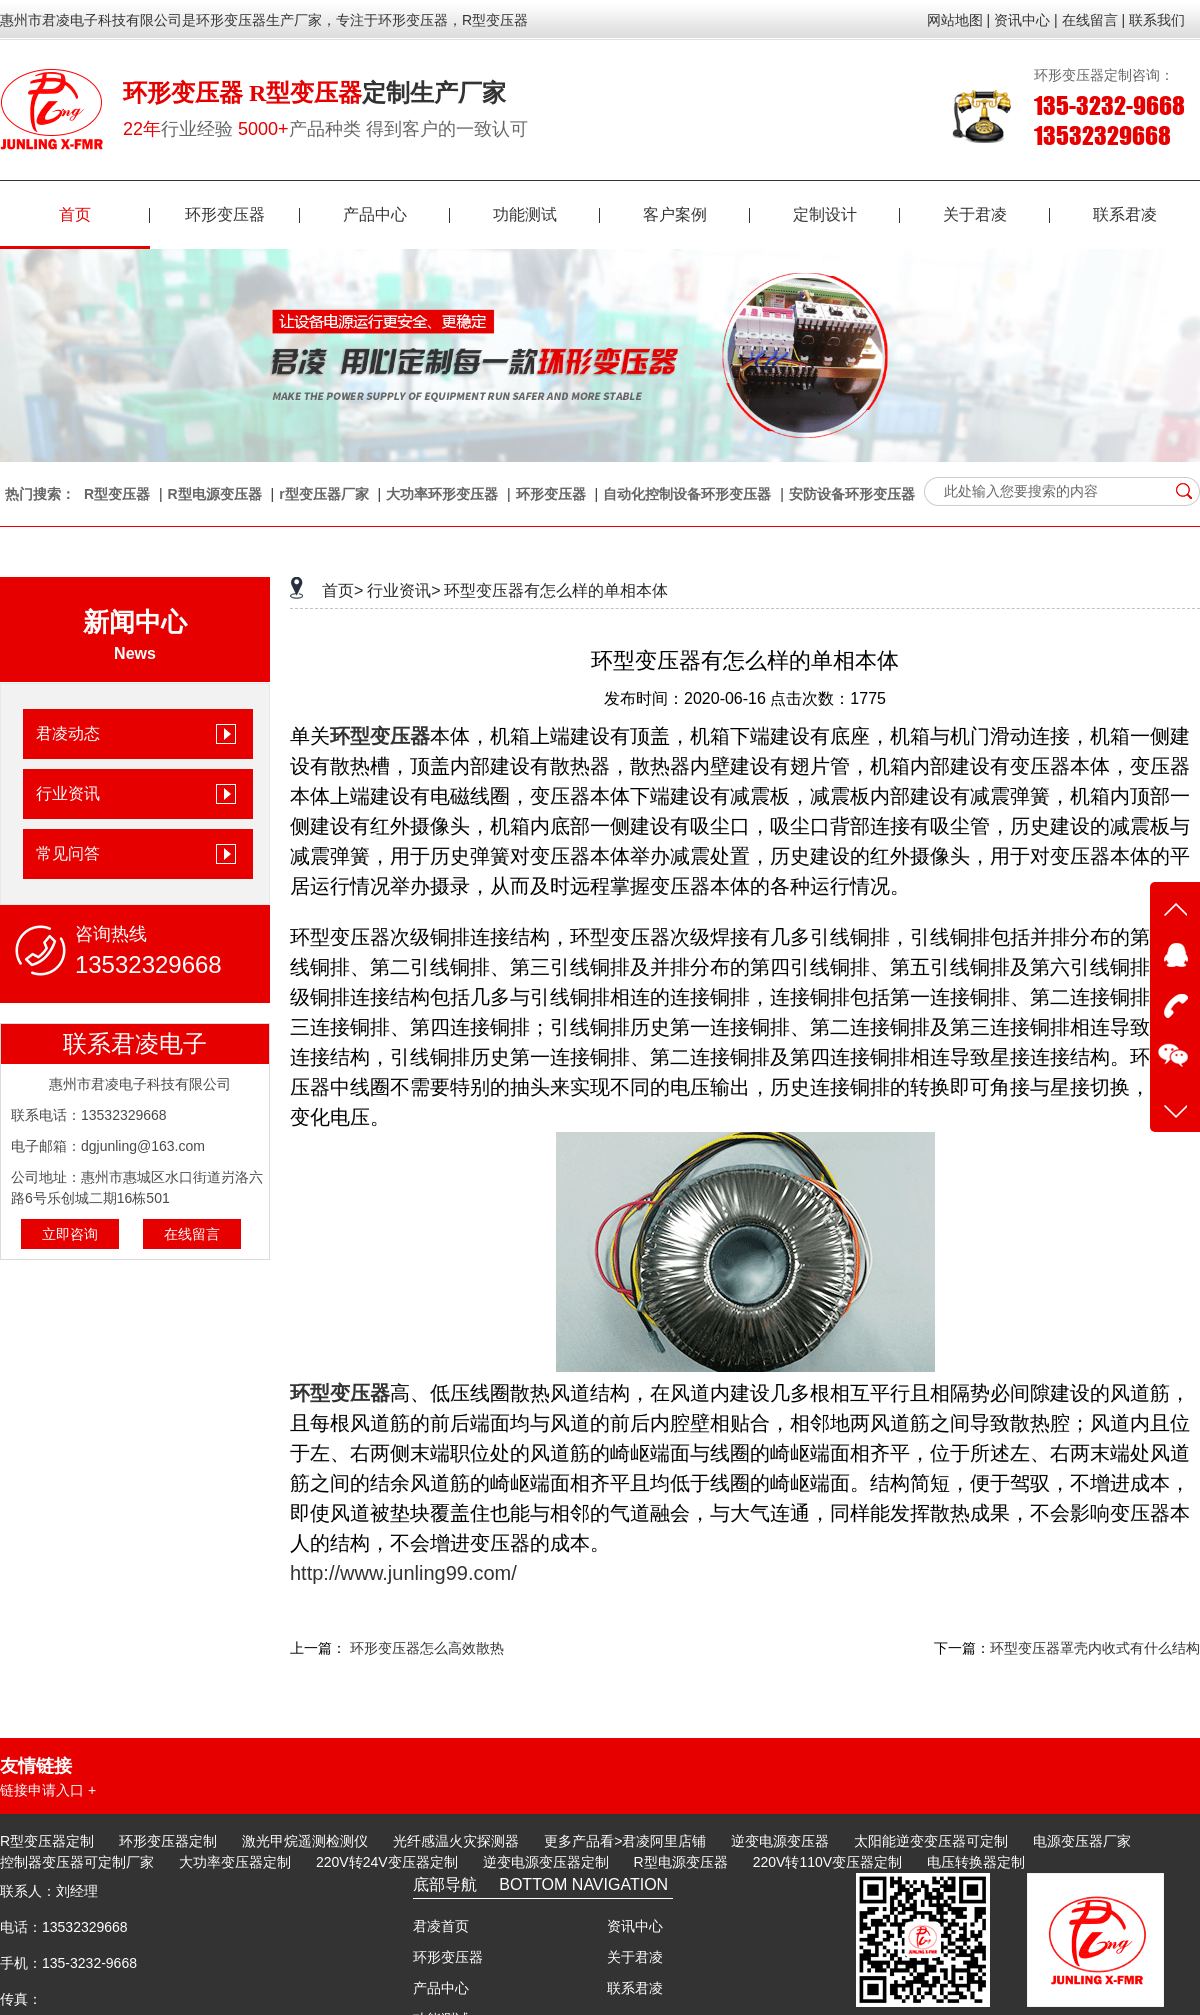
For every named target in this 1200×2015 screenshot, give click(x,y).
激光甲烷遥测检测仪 (305, 1841)
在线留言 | (1094, 20)
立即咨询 (70, 1234)
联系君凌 (1125, 214)
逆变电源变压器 (780, 1841)
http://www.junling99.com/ (403, 1573)
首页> (342, 590)
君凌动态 (68, 733)
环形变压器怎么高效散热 (427, 1648)
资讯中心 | (1026, 20)
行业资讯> (403, 590)
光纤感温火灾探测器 (456, 1841)
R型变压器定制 (47, 1841)
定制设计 (846, 214)
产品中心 (396, 214)
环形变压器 (242, 214)
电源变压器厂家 (1082, 1841)
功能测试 (546, 214)
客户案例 (696, 214)
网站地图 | (959, 20)
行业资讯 (68, 793)
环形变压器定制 (168, 1841)
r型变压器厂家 (323, 494)
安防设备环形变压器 (852, 494)
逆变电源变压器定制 (546, 1862)
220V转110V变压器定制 (827, 1862)
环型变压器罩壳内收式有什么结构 (1095, 1648)
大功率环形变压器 (442, 494)
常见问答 (68, 853)
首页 (104, 214)
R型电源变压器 (215, 494)
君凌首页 (441, 1926)
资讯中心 (635, 1926)
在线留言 (192, 1234)
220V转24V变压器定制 (387, 1862)
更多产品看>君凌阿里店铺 (625, 1841)
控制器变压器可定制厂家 (77, 1862)
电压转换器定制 (976, 1862)
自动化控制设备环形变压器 (687, 494)
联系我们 (1157, 20)
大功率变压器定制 (235, 1862)
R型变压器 (117, 494)
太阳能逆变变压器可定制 (931, 1841)
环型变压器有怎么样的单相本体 (556, 590)
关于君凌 (996, 214)
